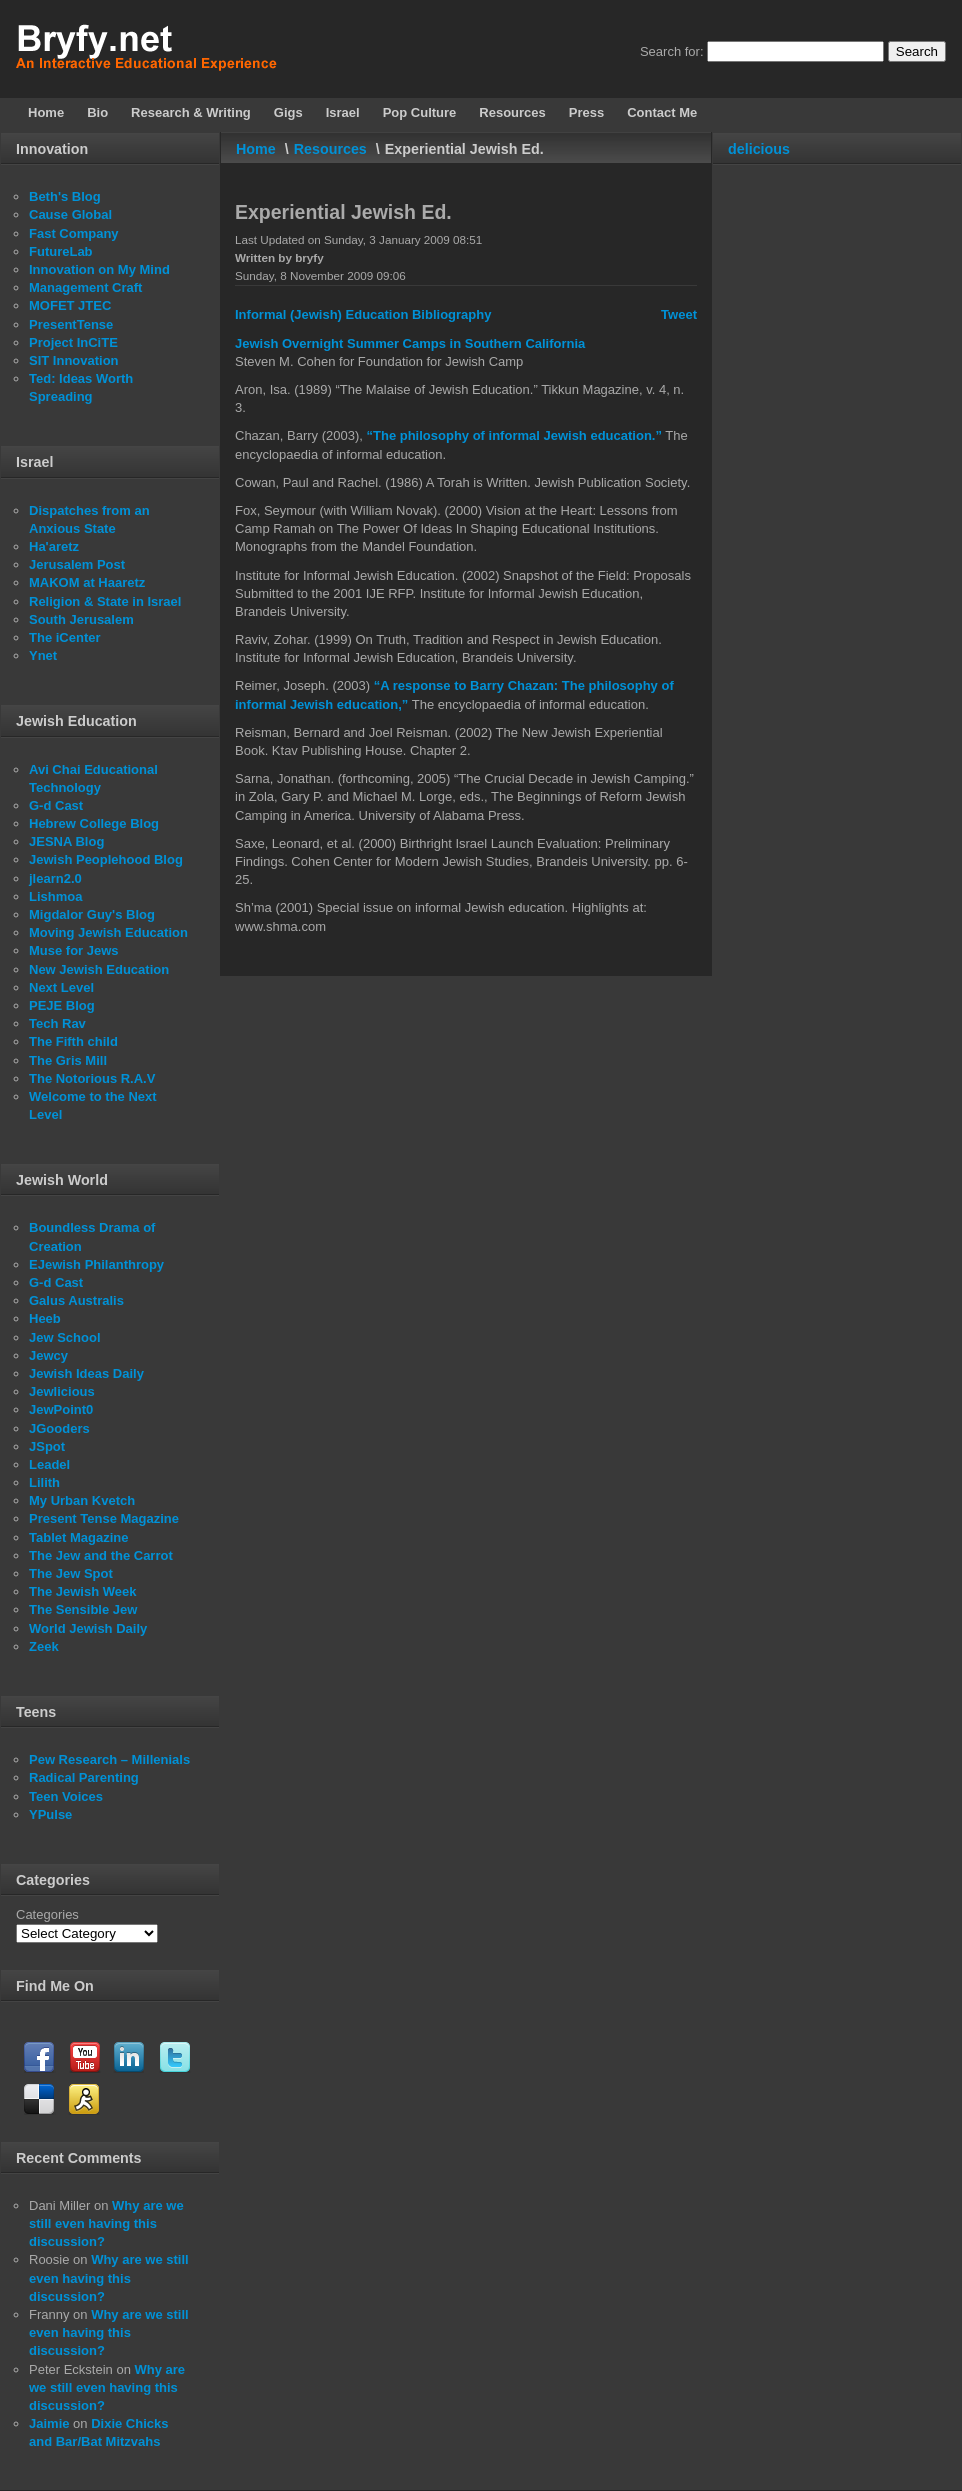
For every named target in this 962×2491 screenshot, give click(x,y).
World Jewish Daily (88, 1628)
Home (256, 149)
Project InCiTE (73, 342)
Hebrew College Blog (94, 823)
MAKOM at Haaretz (87, 582)
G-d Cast (56, 805)
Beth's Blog (65, 196)
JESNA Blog (66, 841)
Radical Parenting (84, 1777)
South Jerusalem (81, 619)
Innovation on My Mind (99, 269)
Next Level (61, 987)
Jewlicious (62, 1391)
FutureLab (61, 251)
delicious (759, 149)
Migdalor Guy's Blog (92, 914)
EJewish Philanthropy (96, 1264)
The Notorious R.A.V (92, 1078)
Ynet (43, 655)
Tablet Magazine (78, 1537)
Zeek (44, 1646)
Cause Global (70, 214)
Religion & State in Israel (105, 601)
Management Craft (85, 287)
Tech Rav (57, 1023)
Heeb (45, 1318)
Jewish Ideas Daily (86, 1373)
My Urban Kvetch (82, 1500)
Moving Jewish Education (108, 932)
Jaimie (49, 2423)
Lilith (44, 1482)
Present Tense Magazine (104, 1518)
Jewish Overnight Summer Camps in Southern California (410, 343)
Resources (330, 149)
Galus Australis (76, 1300)
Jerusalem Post (77, 564)
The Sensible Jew (83, 1609)
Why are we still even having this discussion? (106, 2223)
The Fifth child (73, 1041)
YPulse (50, 1814)
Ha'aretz (54, 546)
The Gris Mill (68, 1060)
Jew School (65, 1337)
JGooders (59, 1428)
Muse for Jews (74, 950)
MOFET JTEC (70, 305)
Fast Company (74, 233)
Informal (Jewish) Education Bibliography (363, 314)
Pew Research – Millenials (109, 1759)
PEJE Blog (62, 1005)
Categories (47, 1914)
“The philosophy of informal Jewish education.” (514, 435)
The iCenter (65, 637)
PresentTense (71, 324)
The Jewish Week (82, 1591)
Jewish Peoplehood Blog (106, 859)
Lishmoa (55, 896)
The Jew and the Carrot (101, 1555)
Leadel (49, 1464)
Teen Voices (66, 1796)
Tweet (679, 314)
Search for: (672, 51)
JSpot (47, 1446)
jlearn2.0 (55, 878)
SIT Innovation (74, 360)
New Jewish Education (99, 969)
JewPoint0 (61, 1409)
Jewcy (48, 1355)
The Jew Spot (71, 1573)
